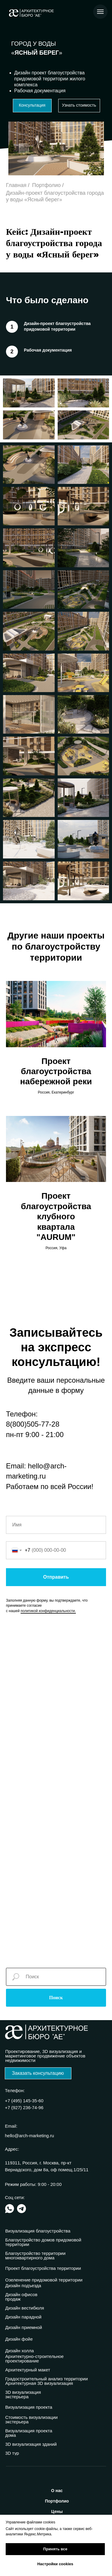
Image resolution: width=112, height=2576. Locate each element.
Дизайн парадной (23, 2316)
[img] (9, 2208)
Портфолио (46, 185)
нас (57, 2490)
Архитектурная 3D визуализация (39, 2383)
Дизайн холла (19, 2350)
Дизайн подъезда (23, 2285)
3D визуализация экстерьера (23, 2394)
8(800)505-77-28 (32, 1424)
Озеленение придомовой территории (44, 2279)
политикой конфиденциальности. (48, 1611)
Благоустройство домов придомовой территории (43, 2242)
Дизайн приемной (23, 2327)
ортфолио (57, 2501)
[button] (32, 105)
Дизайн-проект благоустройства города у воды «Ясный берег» (55, 196)
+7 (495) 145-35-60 (24, 2100)
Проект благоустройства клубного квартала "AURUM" (56, 1216)
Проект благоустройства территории (43, 2268)
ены (57, 2511)
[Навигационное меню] (100, 12)
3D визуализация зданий (31, 2444)
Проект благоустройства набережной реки (56, 1071)
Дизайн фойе (19, 2339)
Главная (16, 185)
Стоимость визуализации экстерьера (31, 2419)
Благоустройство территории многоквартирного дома (35, 2255)
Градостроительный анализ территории (46, 2378)
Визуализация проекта (28, 2407)
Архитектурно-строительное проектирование (34, 2358)
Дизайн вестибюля (24, 2307)
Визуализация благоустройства (37, 2230)
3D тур (12, 2453)
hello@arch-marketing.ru (29, 2135)
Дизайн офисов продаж (21, 2296)
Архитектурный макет (27, 2369)
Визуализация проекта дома (28, 2433)
